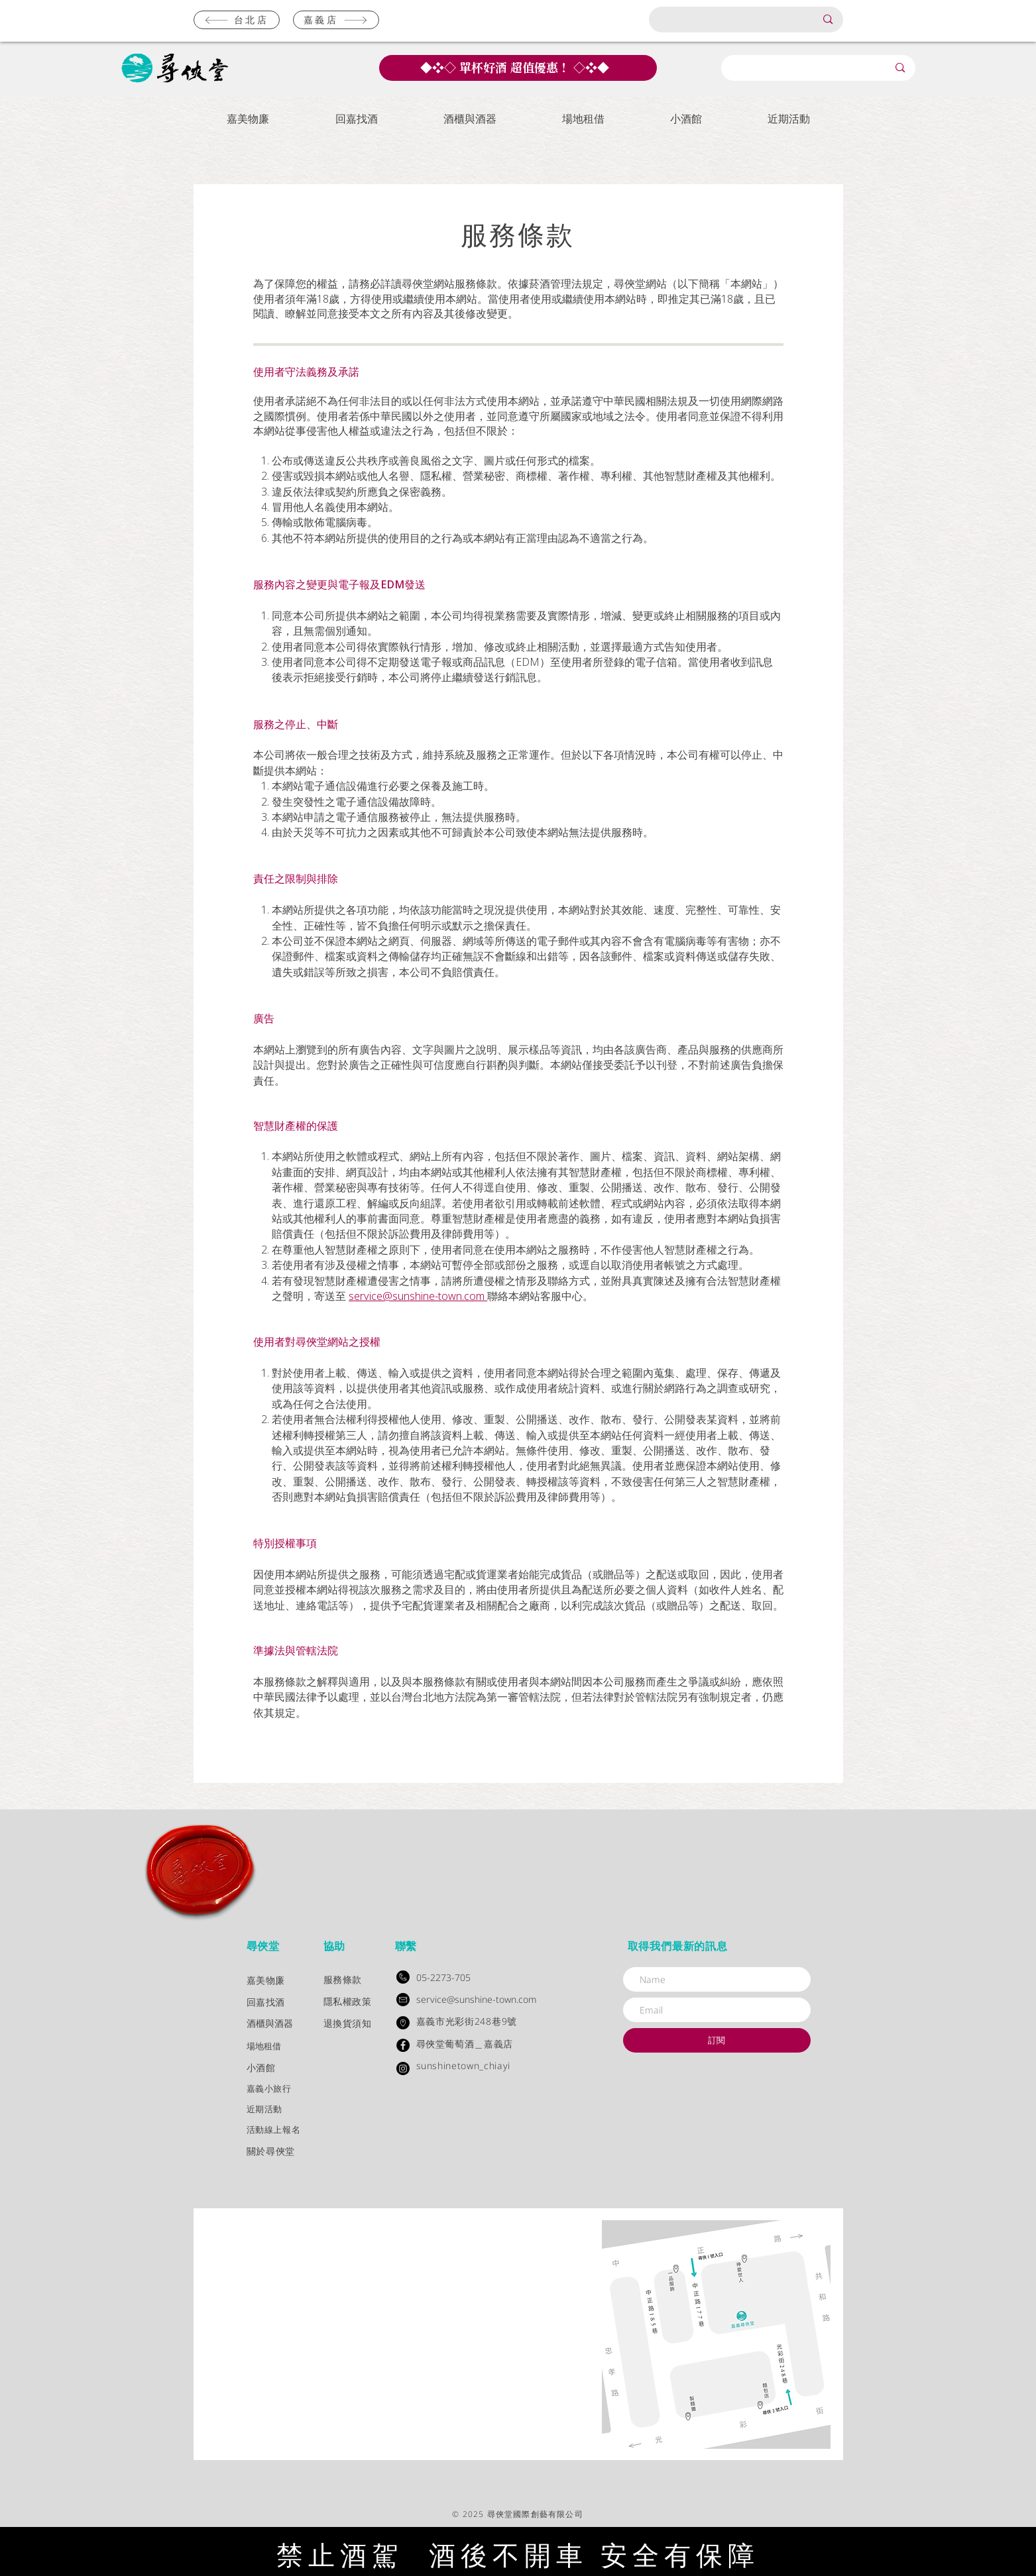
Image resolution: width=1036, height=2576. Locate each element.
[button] (248, 118)
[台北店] (237, 20)
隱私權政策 (347, 2001)
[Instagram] (403, 2068)
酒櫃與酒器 (270, 2024)
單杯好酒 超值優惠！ (514, 67)
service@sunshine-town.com (418, 1296)
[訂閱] (717, 2040)
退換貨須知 (347, 2023)
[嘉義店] (336, 20)
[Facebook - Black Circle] (403, 2045)
